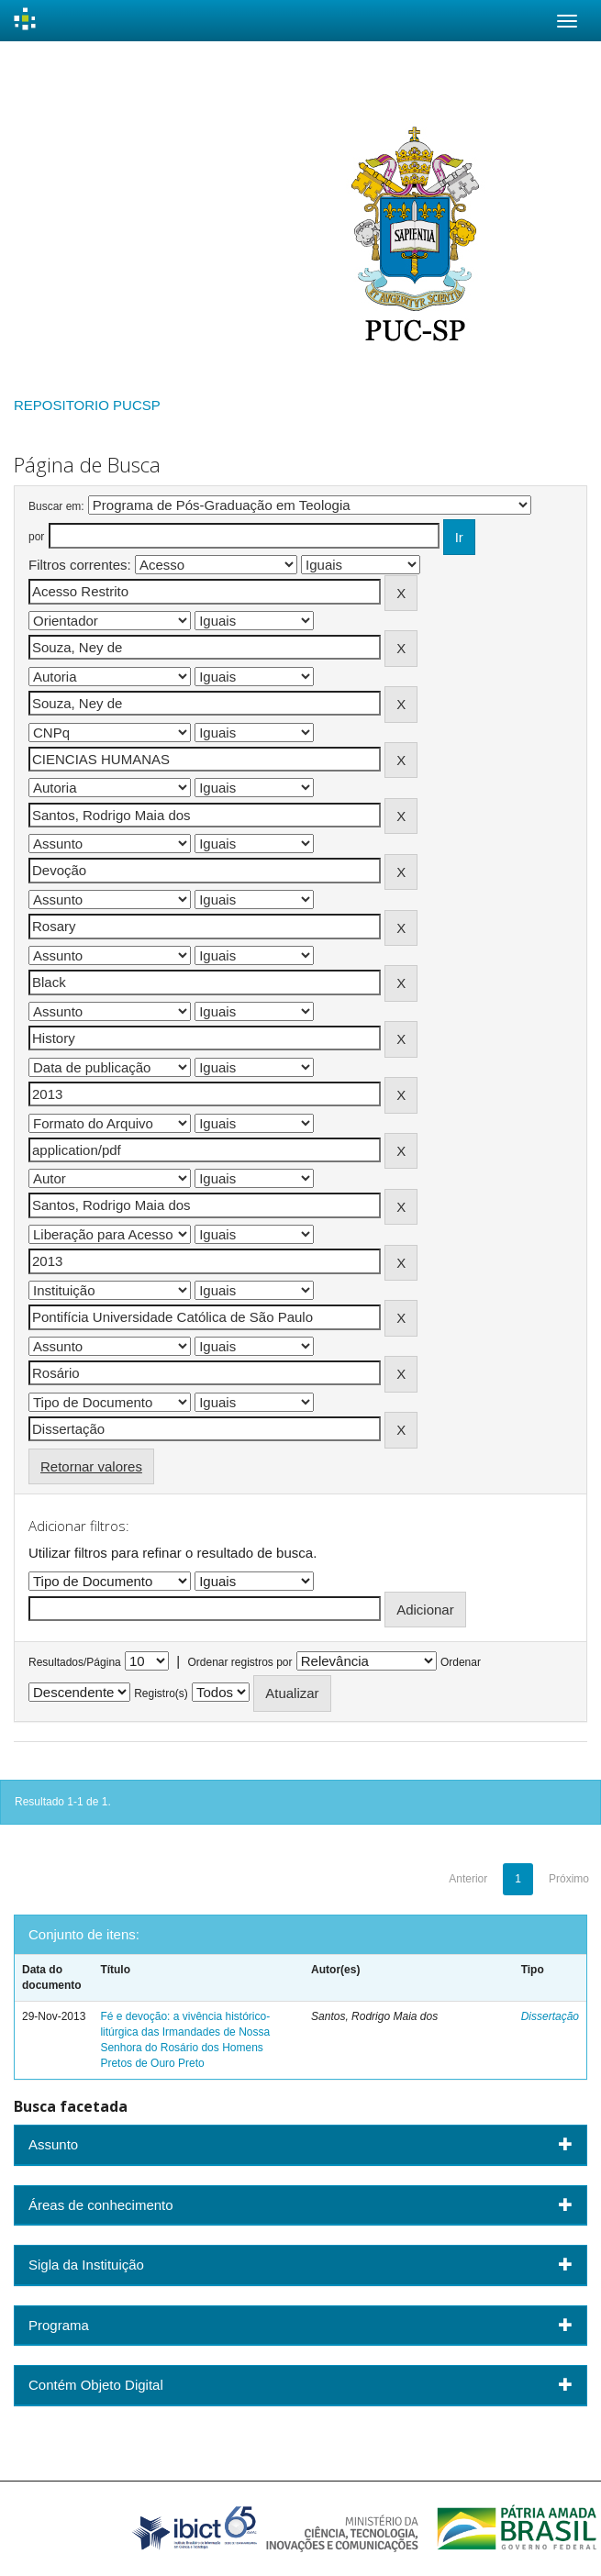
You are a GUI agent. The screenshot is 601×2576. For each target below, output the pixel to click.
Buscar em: (56, 506)
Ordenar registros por (239, 1662)
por (36, 536)
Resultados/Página (74, 1662)
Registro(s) (161, 1693)
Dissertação (550, 2016)
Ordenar (460, 1662)
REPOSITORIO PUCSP (87, 405)
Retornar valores (91, 1466)
